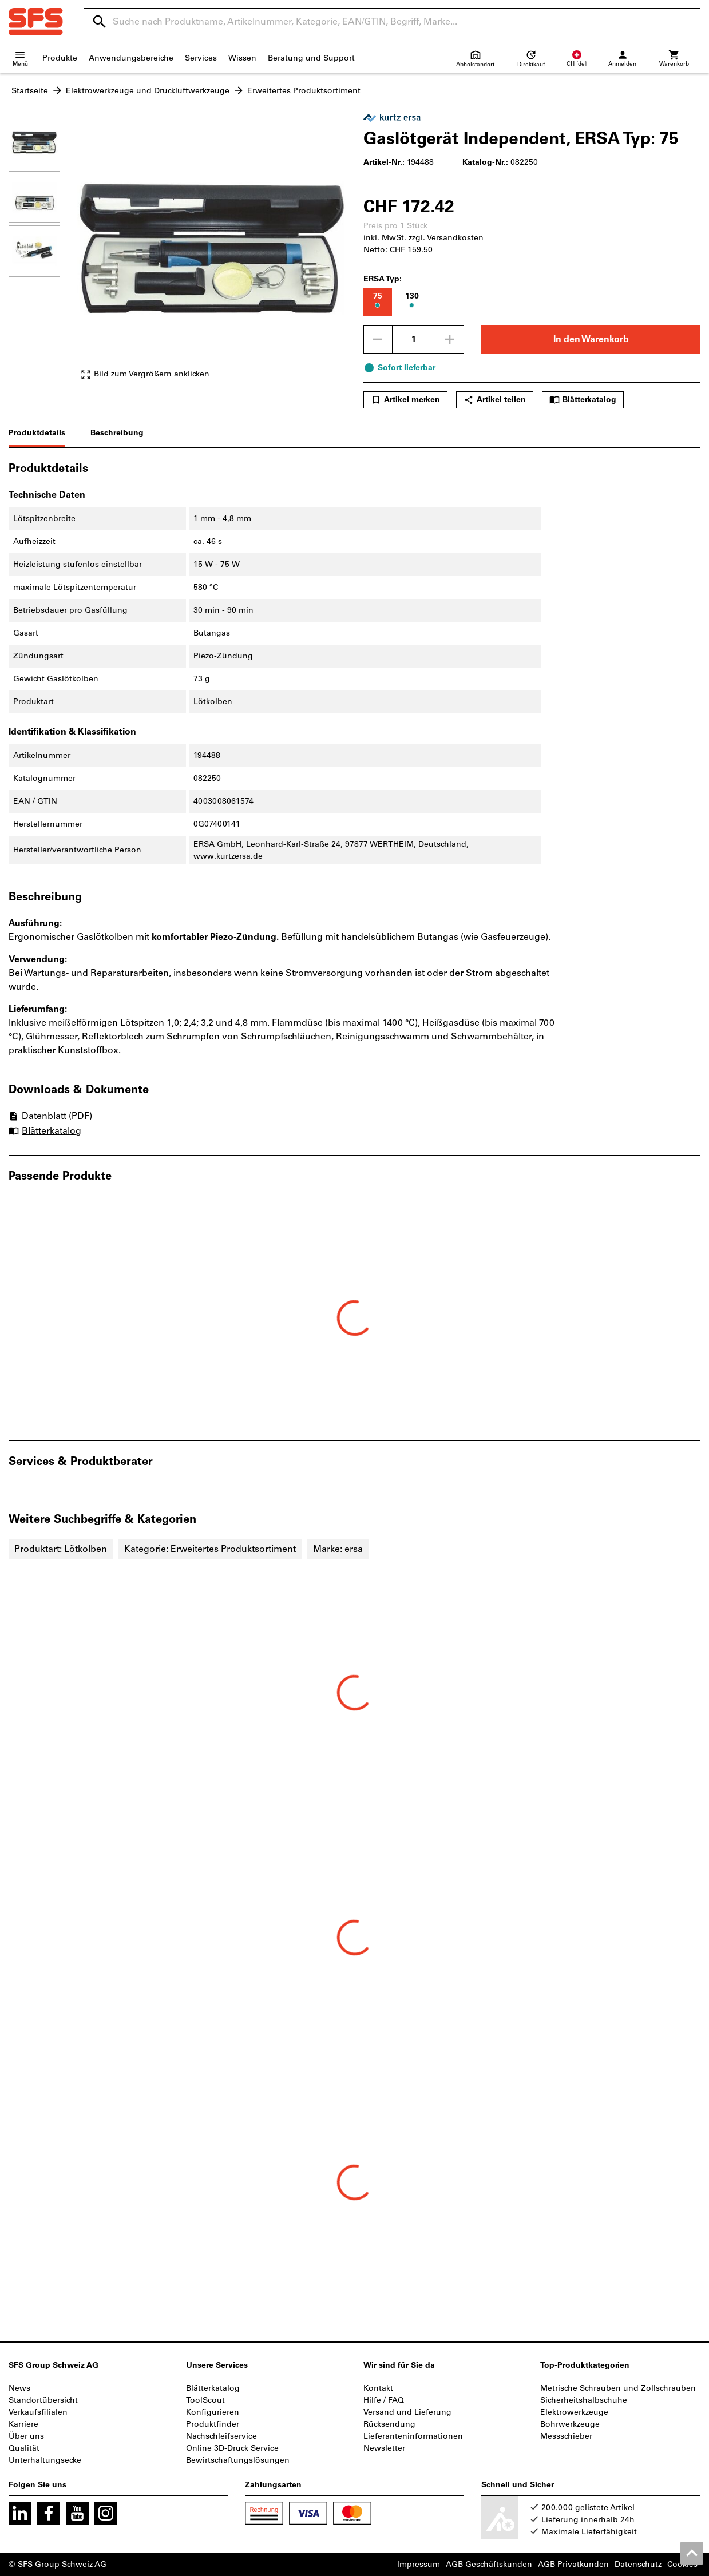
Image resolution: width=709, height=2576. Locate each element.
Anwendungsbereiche (131, 58)
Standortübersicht (43, 2400)
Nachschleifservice (221, 2436)
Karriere (23, 2424)
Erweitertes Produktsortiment (304, 91)
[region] (43, 254)
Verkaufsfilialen (38, 2412)
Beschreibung (117, 433)
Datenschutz (638, 2564)
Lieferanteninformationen (413, 2436)
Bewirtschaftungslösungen (238, 2460)
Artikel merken (405, 400)
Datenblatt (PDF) (50, 1115)
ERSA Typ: (382, 279)
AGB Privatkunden (573, 2564)
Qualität (24, 2448)
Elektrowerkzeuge (574, 2412)
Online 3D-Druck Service (232, 2448)
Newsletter (384, 2448)
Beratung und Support (311, 58)
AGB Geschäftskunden (489, 2564)
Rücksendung (389, 2424)
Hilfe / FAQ (383, 2400)
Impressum (418, 2564)
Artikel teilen (495, 400)
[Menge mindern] (377, 339)
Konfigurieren (212, 2412)
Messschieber (566, 2436)
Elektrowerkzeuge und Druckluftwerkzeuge (147, 91)
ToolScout (205, 2400)
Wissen (242, 58)
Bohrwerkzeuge (570, 2424)
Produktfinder (212, 2424)
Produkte (59, 58)
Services (201, 58)
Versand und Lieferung (407, 2412)
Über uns (26, 2436)
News (19, 2388)
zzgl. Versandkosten (446, 238)
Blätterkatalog (582, 400)
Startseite (29, 91)
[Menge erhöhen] (449, 339)
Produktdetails (37, 433)
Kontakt (378, 2388)
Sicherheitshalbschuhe (583, 2400)
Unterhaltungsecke (45, 2460)
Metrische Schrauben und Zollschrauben (618, 2388)
